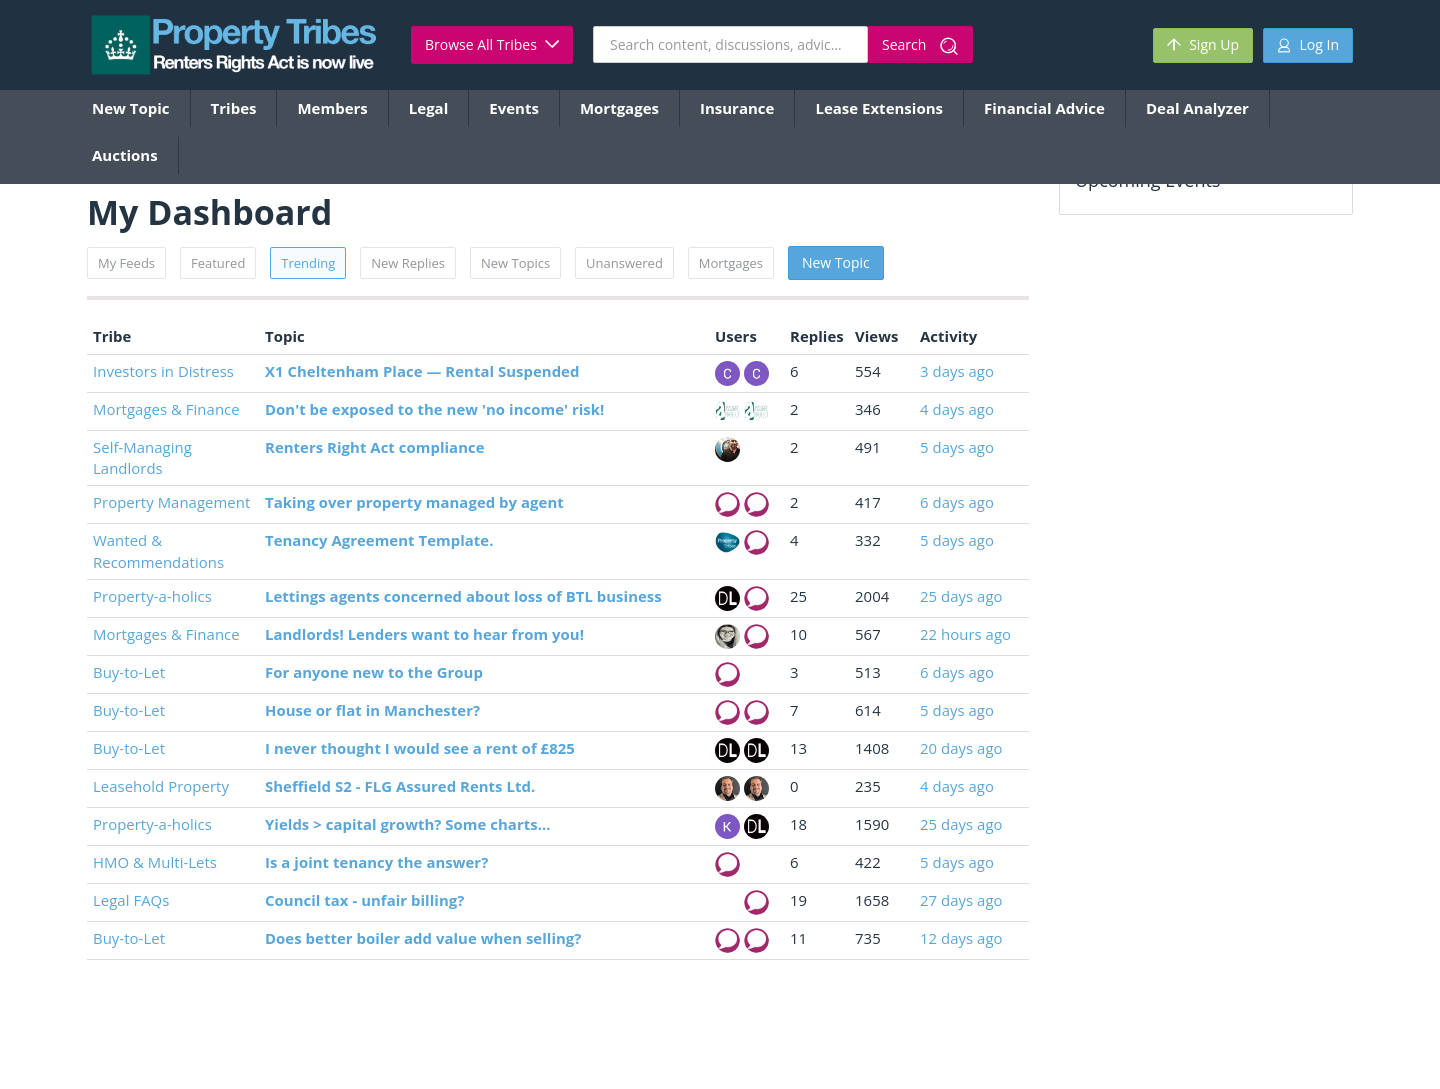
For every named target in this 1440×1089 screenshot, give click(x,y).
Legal (428, 108)
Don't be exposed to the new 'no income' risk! (434, 409)
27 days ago (961, 900)
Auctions (125, 155)
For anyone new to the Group (374, 672)
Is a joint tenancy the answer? (376, 862)
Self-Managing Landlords (142, 457)
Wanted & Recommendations (158, 550)
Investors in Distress (163, 371)
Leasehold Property (161, 786)
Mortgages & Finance (166, 409)
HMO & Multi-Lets (155, 862)
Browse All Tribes (492, 44)
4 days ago (957, 409)
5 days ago (957, 447)
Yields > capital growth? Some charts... (408, 824)
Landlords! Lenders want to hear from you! (424, 634)
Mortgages (619, 108)
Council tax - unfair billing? (364, 900)
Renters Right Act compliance (375, 447)
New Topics (515, 263)
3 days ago (957, 371)
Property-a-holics (152, 596)
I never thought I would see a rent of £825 (420, 748)
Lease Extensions (879, 108)
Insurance (737, 108)
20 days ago (961, 748)
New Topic (131, 108)
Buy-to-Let (129, 672)
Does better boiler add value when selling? (423, 938)
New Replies (408, 263)
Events (514, 108)
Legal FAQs (131, 900)
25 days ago (961, 596)
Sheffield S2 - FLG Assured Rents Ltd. (400, 786)
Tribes (234, 108)
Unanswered (624, 263)
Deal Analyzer (1197, 108)
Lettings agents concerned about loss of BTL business (463, 596)
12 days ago (961, 938)
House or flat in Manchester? (372, 710)
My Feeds (126, 263)
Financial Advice (1044, 108)
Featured (218, 263)
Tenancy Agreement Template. (379, 540)
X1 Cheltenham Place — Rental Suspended (422, 371)
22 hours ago (965, 634)
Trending (308, 263)
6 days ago (957, 502)
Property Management (171, 502)
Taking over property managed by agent (414, 502)
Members (332, 108)
